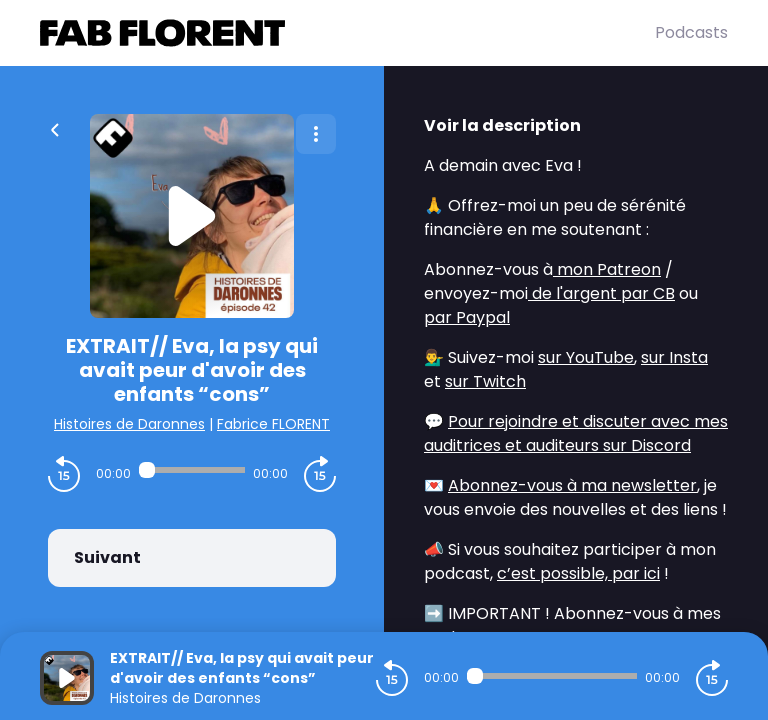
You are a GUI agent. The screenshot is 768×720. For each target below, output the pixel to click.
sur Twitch (485, 381)
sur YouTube (586, 357)
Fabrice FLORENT (273, 424)
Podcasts (691, 32)
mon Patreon (607, 269)
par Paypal (467, 317)
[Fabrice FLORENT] (347, 33)
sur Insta (674, 357)
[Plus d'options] (316, 134)
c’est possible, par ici (578, 573)
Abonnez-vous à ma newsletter (572, 485)
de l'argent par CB (601, 293)
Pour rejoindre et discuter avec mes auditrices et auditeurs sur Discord (576, 433)
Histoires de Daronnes (129, 424)
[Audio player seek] (192, 470)
